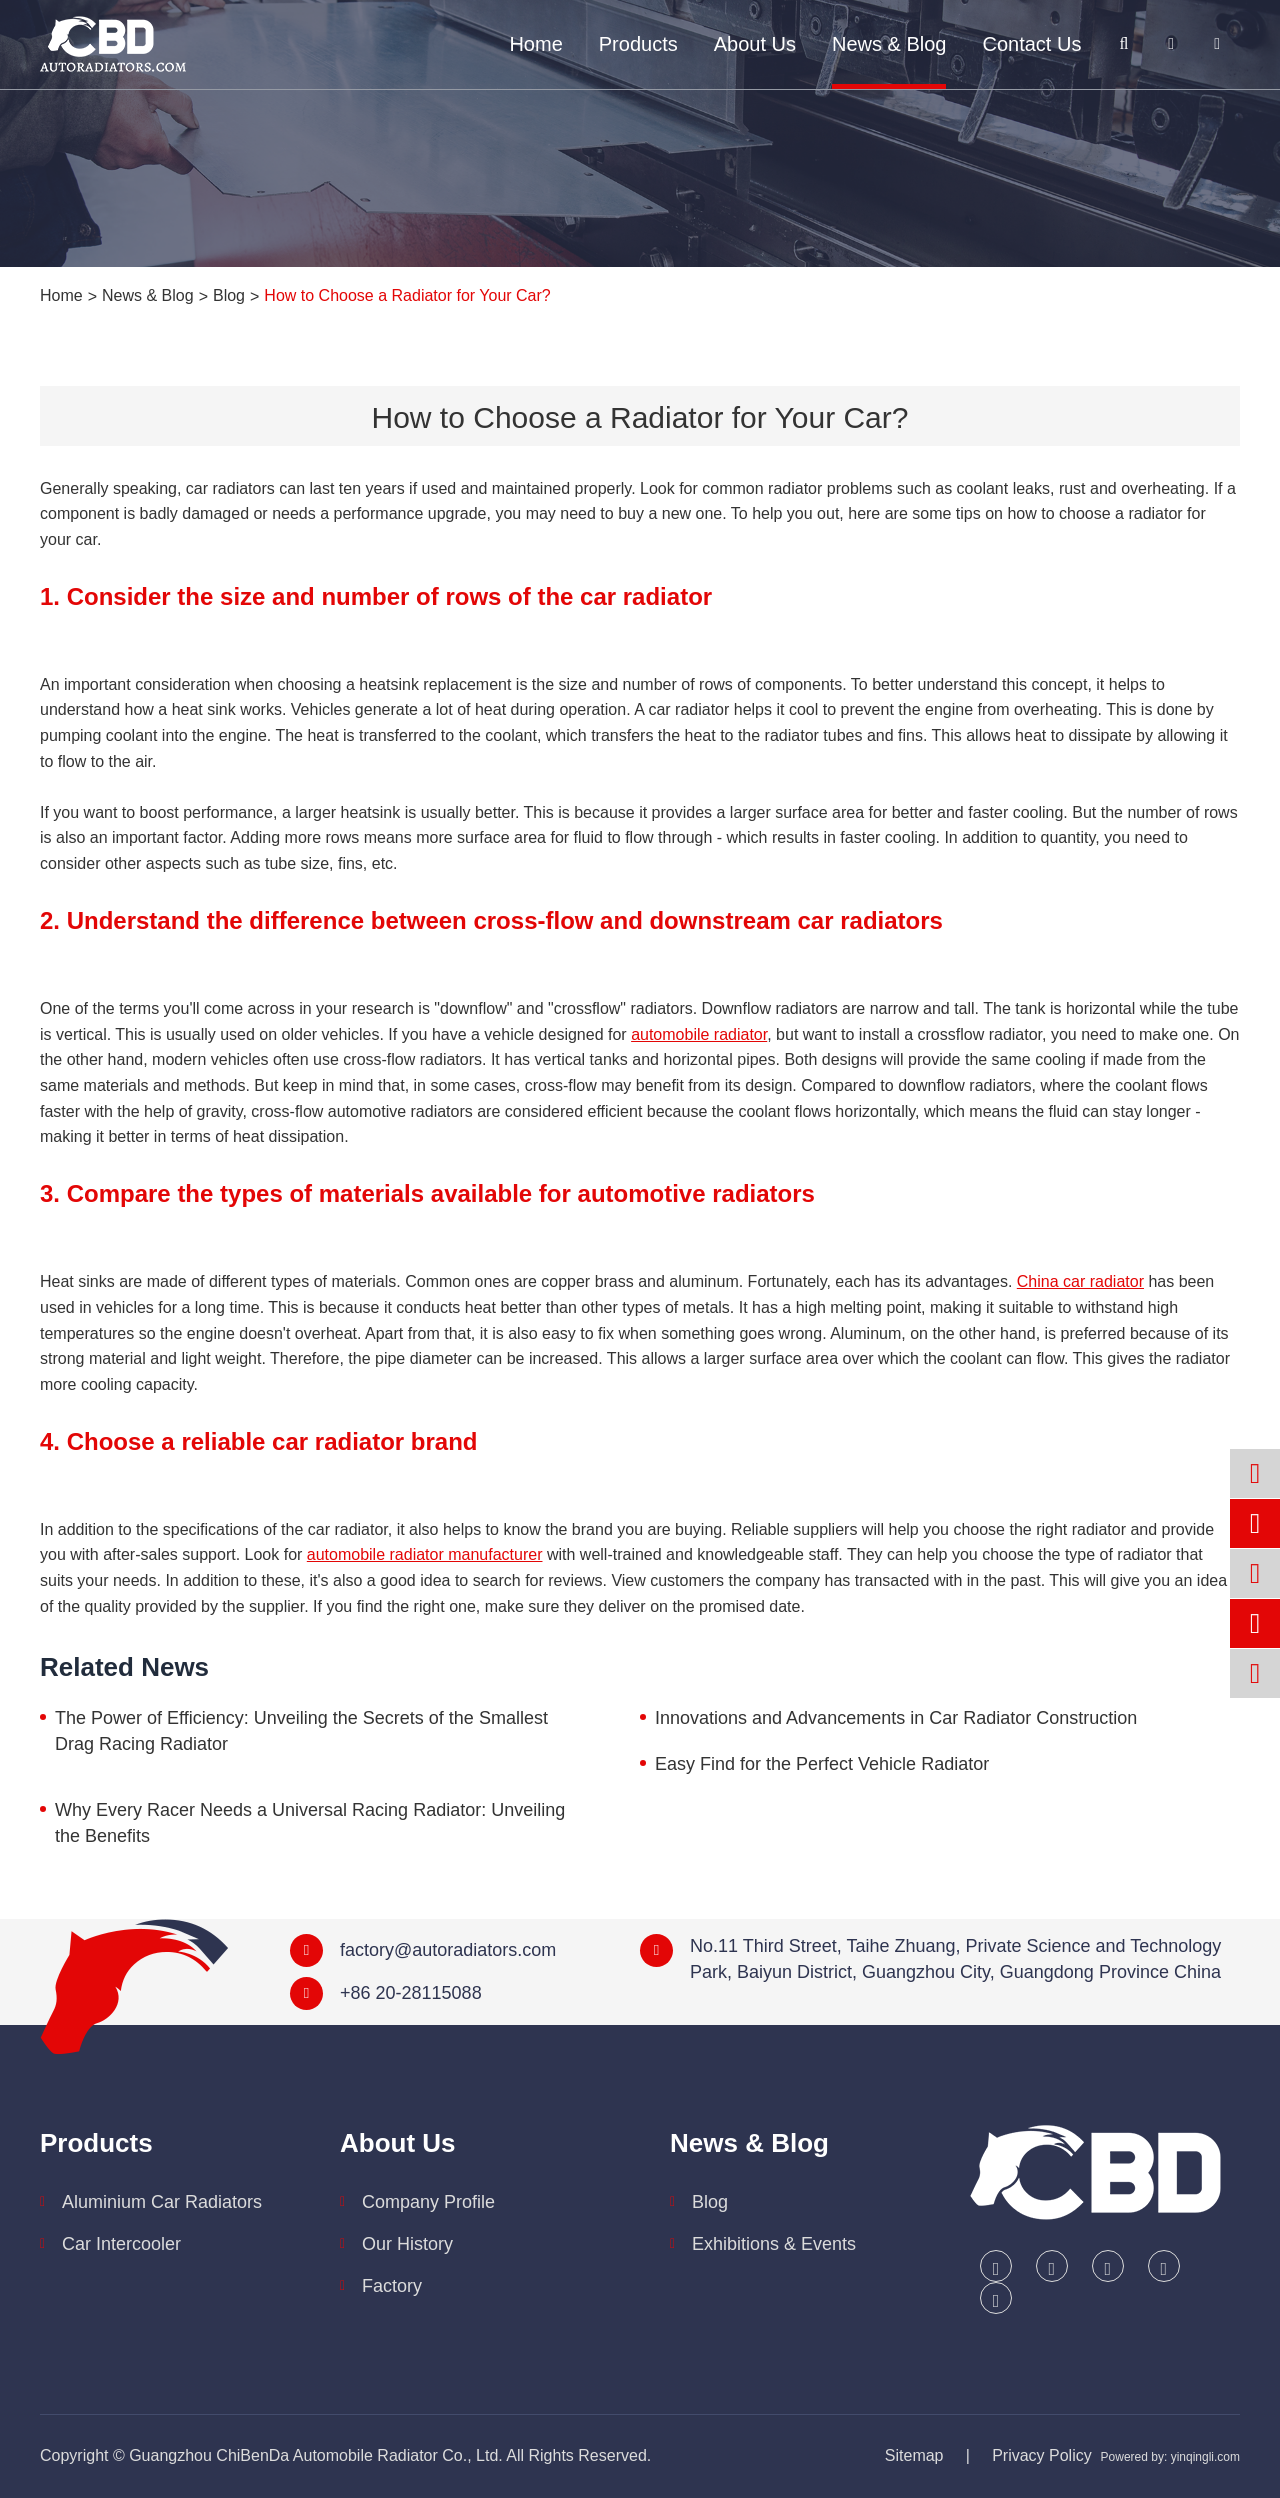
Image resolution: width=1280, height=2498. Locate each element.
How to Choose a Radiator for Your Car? (407, 295)
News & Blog (889, 44)
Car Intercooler (121, 2244)
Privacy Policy (1042, 2455)
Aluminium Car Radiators (162, 2202)
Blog (229, 295)
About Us (755, 44)
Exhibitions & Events (774, 2244)
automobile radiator (699, 1034)
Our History (407, 2244)
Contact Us (1031, 44)
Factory (392, 2286)
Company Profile (428, 2202)
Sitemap (914, 2455)
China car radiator (1080, 1281)
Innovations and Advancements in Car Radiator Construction (896, 1718)
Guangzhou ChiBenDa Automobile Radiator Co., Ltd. (316, 2455)
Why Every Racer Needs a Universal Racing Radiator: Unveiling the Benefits (310, 1823)
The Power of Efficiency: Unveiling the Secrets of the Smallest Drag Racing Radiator (301, 1731)
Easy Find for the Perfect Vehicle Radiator (822, 1764)
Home (535, 44)
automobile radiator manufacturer (425, 1554)
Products (638, 44)
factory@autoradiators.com (448, 1950)
